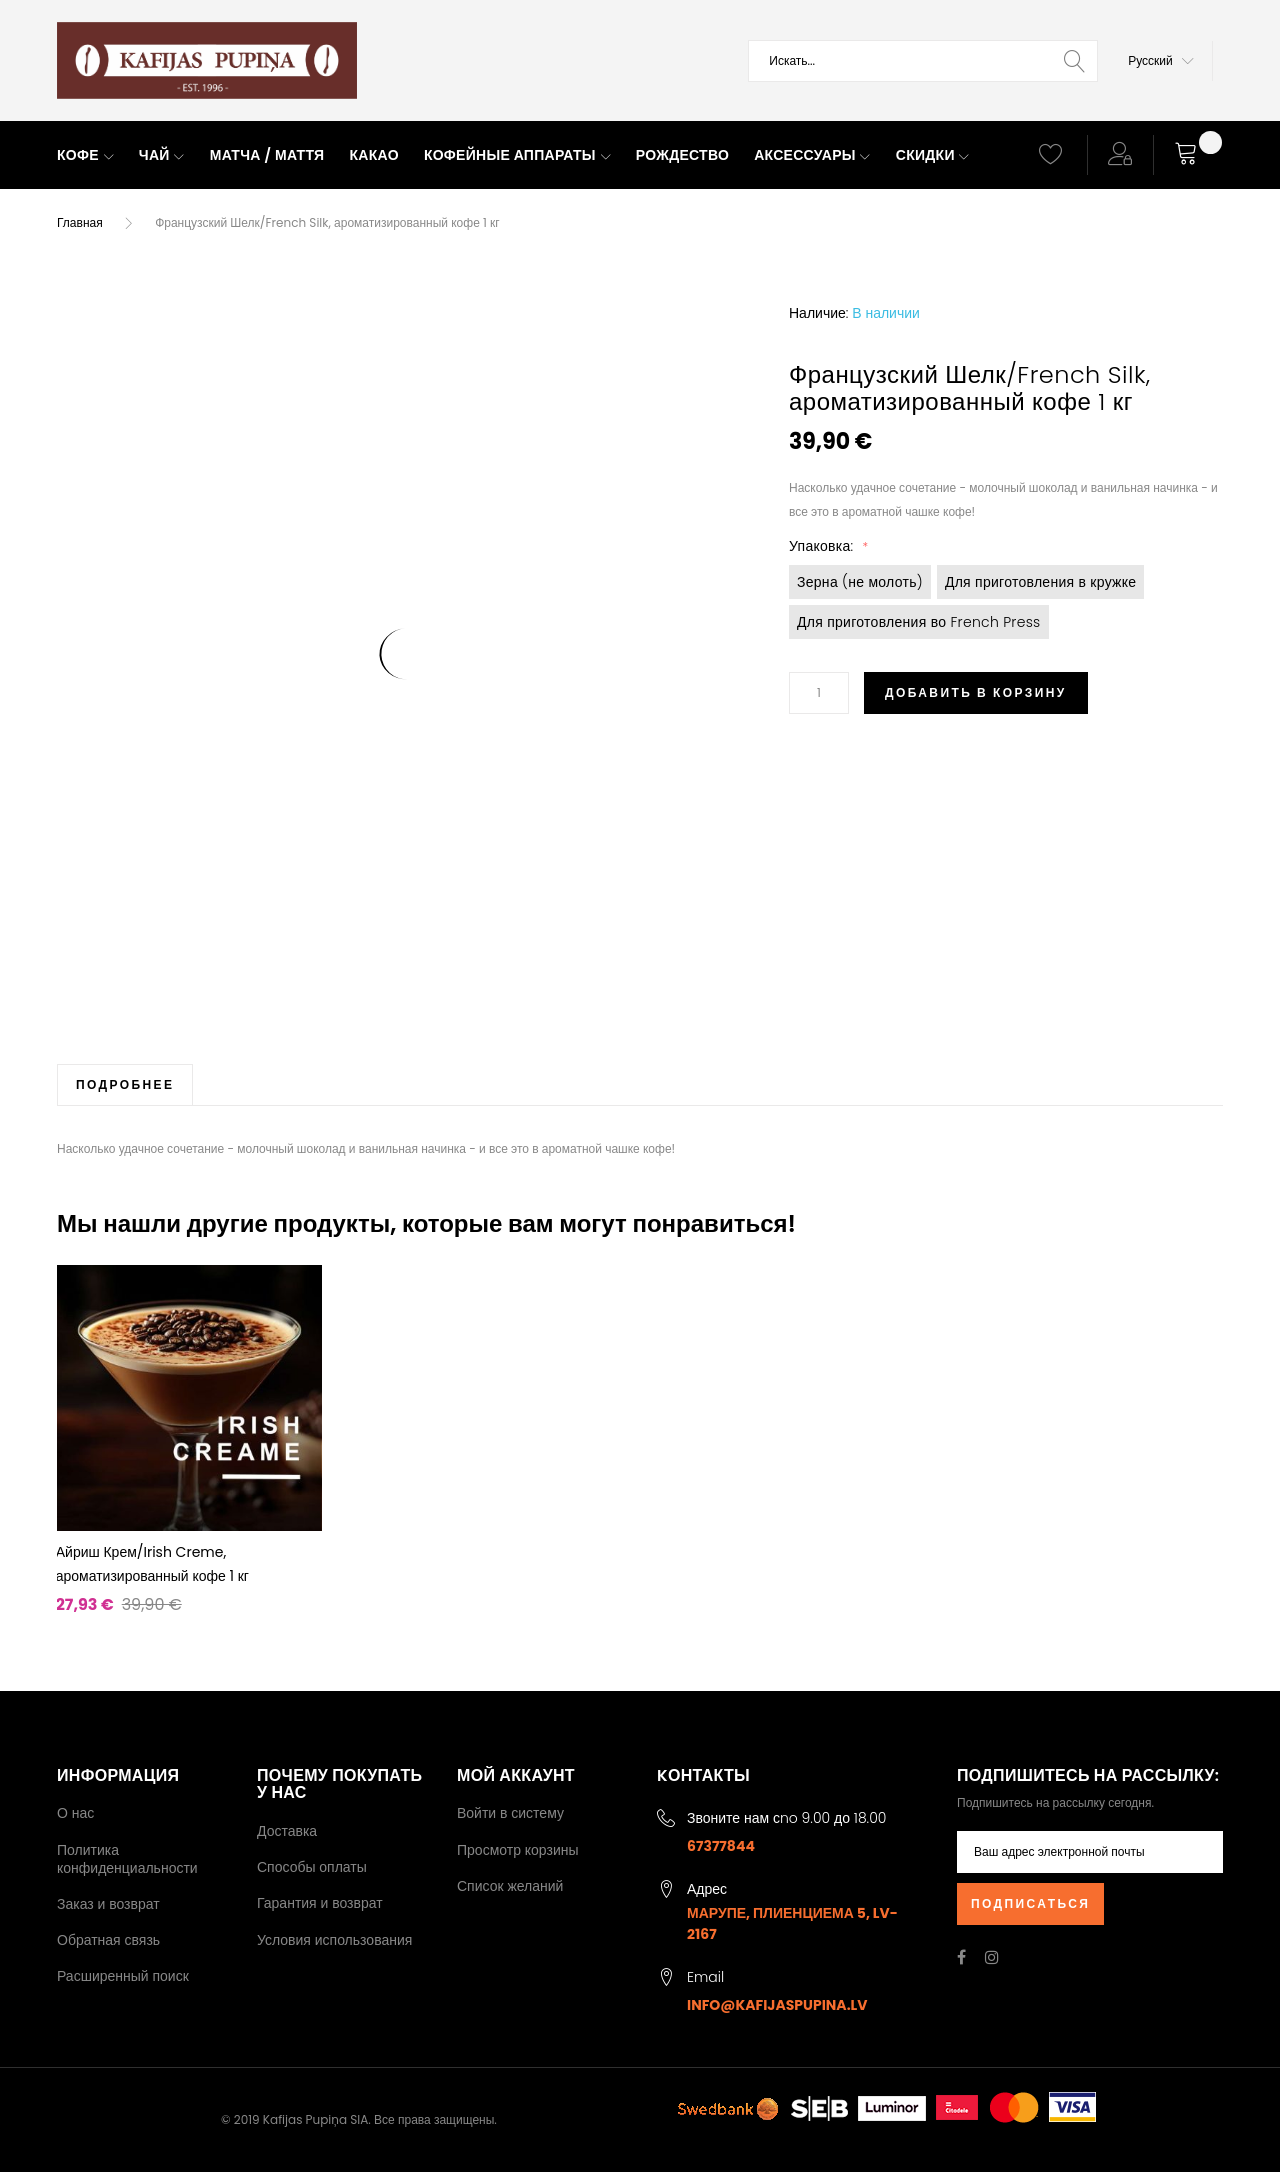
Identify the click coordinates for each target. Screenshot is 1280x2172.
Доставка (287, 1831)
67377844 (721, 1846)
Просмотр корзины (518, 1850)
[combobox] (923, 61)
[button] (1161, 61)
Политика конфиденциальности (127, 1859)
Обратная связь (108, 1940)
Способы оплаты (312, 1867)
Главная (80, 222)
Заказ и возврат (108, 1904)
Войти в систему (510, 1813)
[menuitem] (85, 156)
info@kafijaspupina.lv (777, 2005)
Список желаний (510, 1886)
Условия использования (334, 1940)
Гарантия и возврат (320, 1903)
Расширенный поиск (123, 1976)
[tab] (125, 1084)
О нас (75, 1813)
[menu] (530, 156)
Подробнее (125, 1084)
